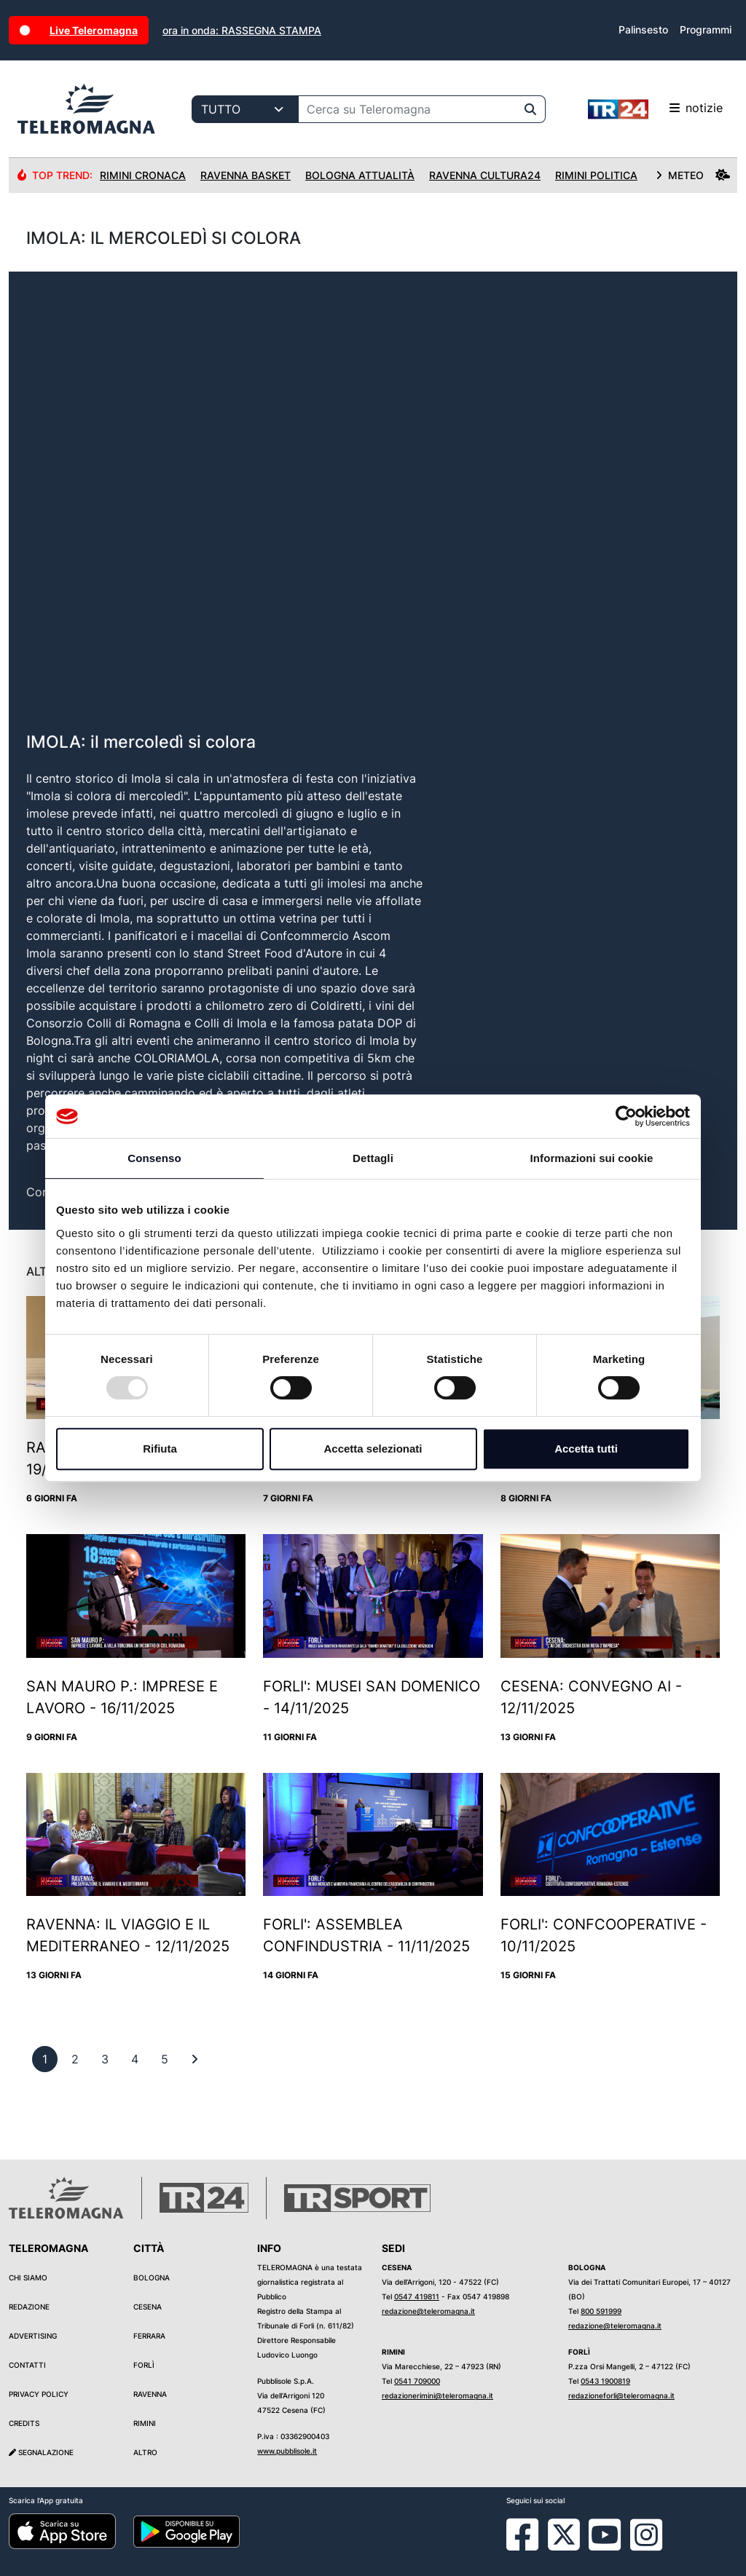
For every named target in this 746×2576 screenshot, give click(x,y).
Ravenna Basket (245, 175)
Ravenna (150, 2394)
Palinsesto (643, 29)
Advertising (33, 2335)
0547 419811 (416, 2296)
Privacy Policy (38, 2394)
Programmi (705, 29)
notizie (655, 109)
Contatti (27, 2364)
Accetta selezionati (372, 1448)
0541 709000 (417, 2381)
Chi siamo (28, 2277)
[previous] (45, 2059)
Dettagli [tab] (373, 1158)
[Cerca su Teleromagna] (407, 109)
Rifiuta (160, 1448)
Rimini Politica (596, 175)
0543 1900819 (605, 2381)
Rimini (144, 2423)
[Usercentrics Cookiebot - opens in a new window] (626, 1116)
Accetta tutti (586, 1448)
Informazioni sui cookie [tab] (591, 1158)
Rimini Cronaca (143, 175)
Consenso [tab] (154, 1158)
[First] (194, 2059)
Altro (145, 2452)
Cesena (147, 2306)
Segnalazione (41, 2452)
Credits (24, 2423)
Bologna (151, 2277)
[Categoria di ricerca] (245, 109)
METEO (693, 175)
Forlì (143, 2364)
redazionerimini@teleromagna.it (437, 2395)
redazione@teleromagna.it (428, 2311)
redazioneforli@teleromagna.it (621, 2395)
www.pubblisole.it (287, 2450)
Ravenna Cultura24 (485, 175)
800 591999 (601, 2311)
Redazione (29, 2306)
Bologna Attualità (360, 175)
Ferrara (149, 2335)
